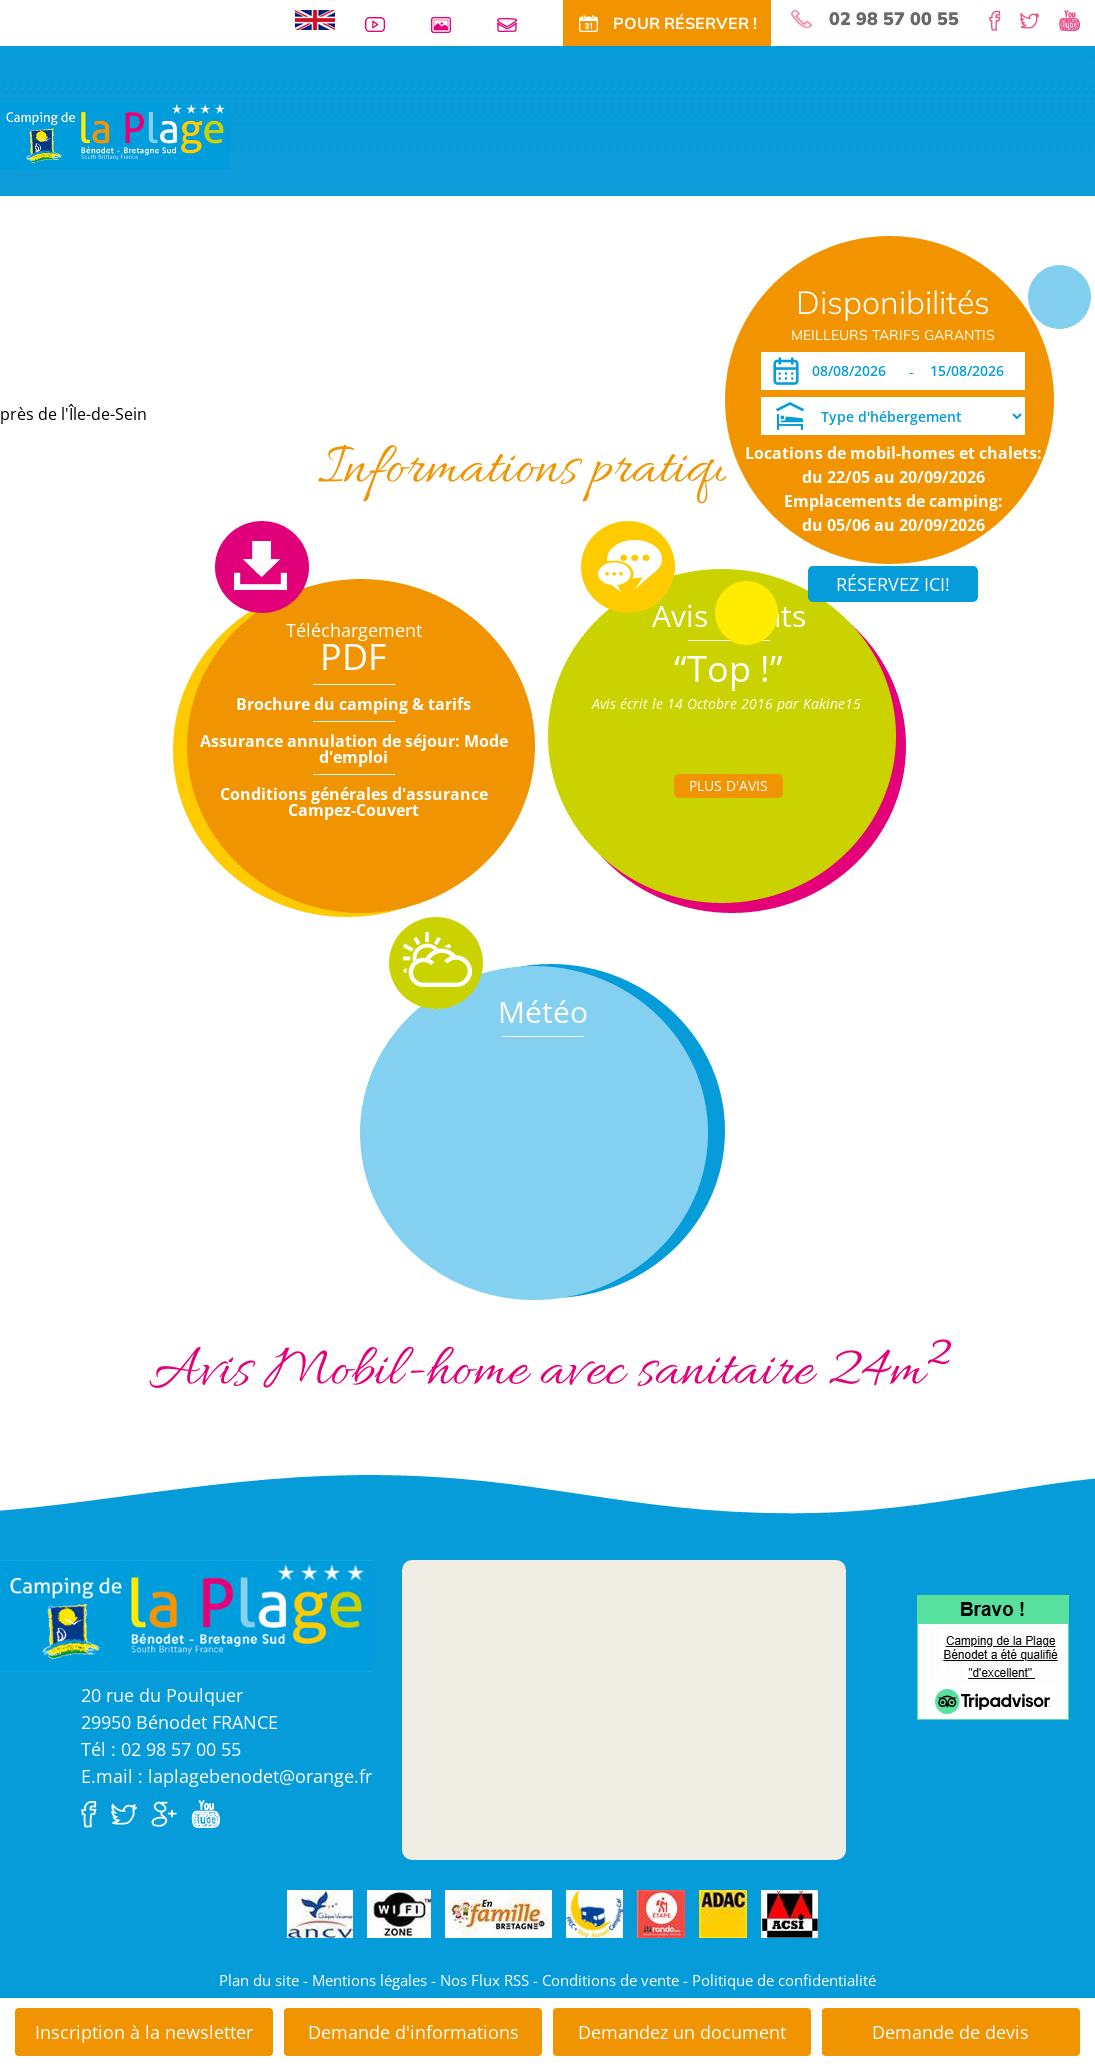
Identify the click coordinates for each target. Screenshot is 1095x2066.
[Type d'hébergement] (893, 416)
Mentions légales (369, 1980)
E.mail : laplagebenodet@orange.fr (226, 1776)
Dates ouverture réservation (103, 353)
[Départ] (972, 371)
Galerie (449, 24)
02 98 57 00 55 (894, 19)
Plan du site (259, 1980)
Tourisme (570, 292)
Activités (501, 292)
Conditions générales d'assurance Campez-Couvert (354, 802)
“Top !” (728, 668)
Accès (672, 292)
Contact (515, 24)
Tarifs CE (433, 292)
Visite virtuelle (55, 292)
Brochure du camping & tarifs (353, 704)
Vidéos (383, 24)
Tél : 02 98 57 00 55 (161, 1749)
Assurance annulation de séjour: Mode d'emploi (354, 749)
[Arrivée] (852, 371)
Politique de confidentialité (784, 1980)
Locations (255, 292)
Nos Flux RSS (484, 1980)
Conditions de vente (610, 1980)
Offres (371, 292)
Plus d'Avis (728, 785)
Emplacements (164, 292)
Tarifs (319, 292)
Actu (626, 292)
